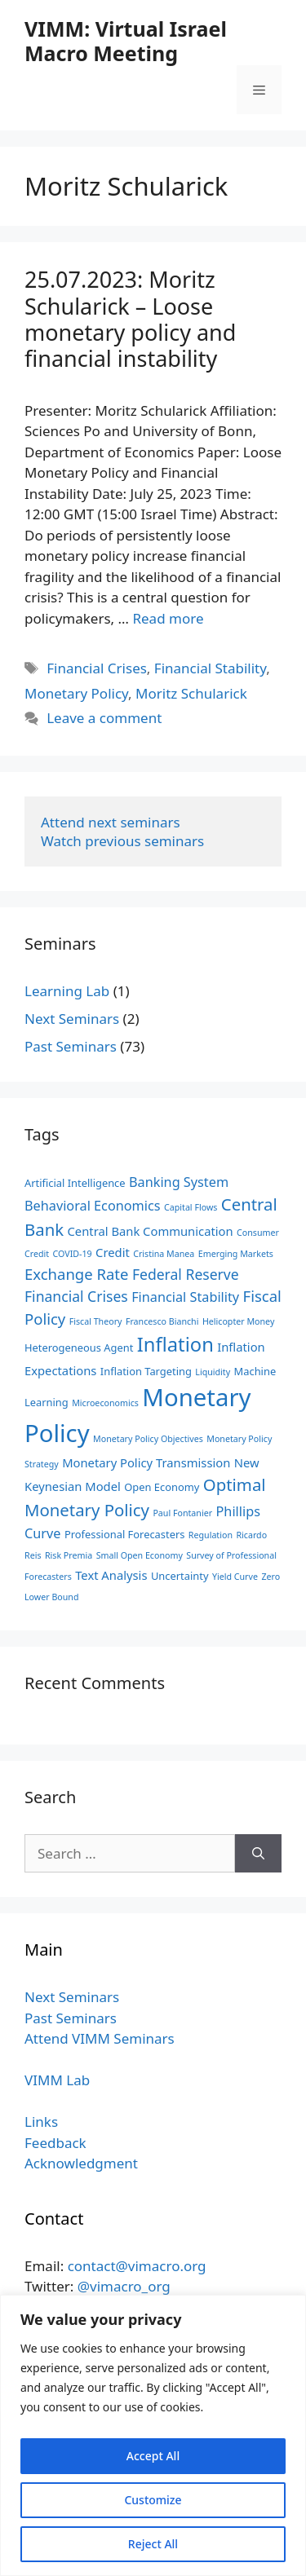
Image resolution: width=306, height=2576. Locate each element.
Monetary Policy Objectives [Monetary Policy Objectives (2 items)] (148, 1439)
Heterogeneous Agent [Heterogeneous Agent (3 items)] (78, 1347)
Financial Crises (97, 668)
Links (41, 2121)
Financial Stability (210, 668)
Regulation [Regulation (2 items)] (210, 1535)
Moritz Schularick (191, 693)
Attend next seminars (110, 822)
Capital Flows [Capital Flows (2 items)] (190, 1207)
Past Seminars (70, 1046)
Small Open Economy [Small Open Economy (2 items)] (139, 1555)
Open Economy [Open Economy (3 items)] (161, 1487)
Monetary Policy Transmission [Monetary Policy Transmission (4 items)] (146, 1462)
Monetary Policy (76, 693)
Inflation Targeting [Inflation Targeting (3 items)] (146, 1371)
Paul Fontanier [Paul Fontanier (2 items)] (182, 1513)
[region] (153, 2435)
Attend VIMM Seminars (99, 2038)
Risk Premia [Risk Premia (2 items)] (68, 1555)
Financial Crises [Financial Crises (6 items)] (76, 1296)
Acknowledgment (81, 2163)
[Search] (258, 1853)
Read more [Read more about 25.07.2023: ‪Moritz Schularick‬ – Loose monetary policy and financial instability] (167, 618)
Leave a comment (104, 717)
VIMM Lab (57, 2080)
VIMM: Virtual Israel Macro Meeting (125, 41)
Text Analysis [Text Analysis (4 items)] (111, 1575)
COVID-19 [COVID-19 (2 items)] (72, 1253)
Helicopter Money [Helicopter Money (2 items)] (238, 1321)
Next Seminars (71, 1018)
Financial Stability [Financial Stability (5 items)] (185, 1297)
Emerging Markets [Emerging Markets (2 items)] (235, 1253)
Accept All (153, 2456)
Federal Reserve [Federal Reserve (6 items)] (185, 1274)
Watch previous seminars (122, 840)
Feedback (55, 2142)
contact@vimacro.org (137, 2265)
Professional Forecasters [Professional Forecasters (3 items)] (124, 1534)
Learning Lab (66, 990)
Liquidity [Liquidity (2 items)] (212, 1372)
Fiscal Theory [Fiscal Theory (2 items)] (95, 1321)
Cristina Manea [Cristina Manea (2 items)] (163, 1253)
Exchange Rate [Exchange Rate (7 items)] (76, 1274)
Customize (152, 2500)
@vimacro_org (124, 2286)
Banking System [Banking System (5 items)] (178, 1182)
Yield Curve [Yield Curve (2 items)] (235, 1576)
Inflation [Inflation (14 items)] (175, 1344)
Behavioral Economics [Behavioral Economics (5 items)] (92, 1206)
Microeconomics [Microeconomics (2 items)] (105, 1403)
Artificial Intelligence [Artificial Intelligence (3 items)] (75, 1183)
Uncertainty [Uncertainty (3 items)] (180, 1575)
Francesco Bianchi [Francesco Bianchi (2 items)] (162, 1321)
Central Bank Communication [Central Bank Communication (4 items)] (150, 1231)
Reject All (153, 2544)
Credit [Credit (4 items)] (112, 1252)
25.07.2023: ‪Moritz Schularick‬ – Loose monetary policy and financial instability (130, 318)
